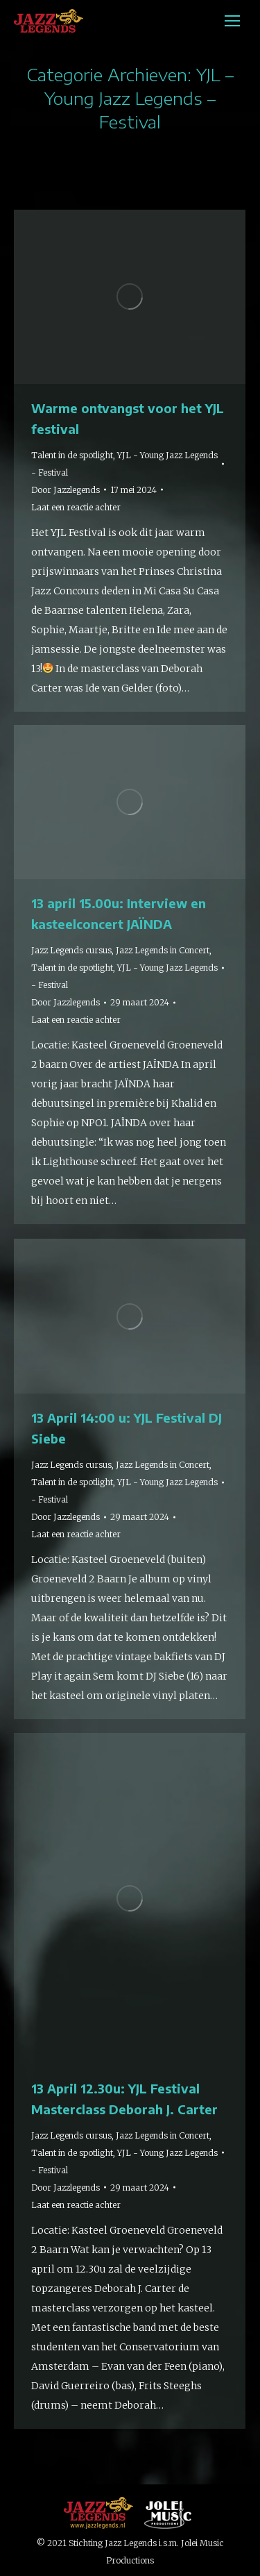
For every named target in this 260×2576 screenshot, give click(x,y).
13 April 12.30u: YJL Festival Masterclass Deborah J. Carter (124, 2098)
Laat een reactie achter (76, 507)
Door (65, 490)
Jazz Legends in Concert (162, 950)
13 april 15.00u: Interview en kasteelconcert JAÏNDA (118, 913)
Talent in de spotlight (72, 455)
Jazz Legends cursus (71, 950)
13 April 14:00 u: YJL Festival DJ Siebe (126, 1428)
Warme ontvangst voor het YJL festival (127, 418)
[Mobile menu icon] (232, 21)
